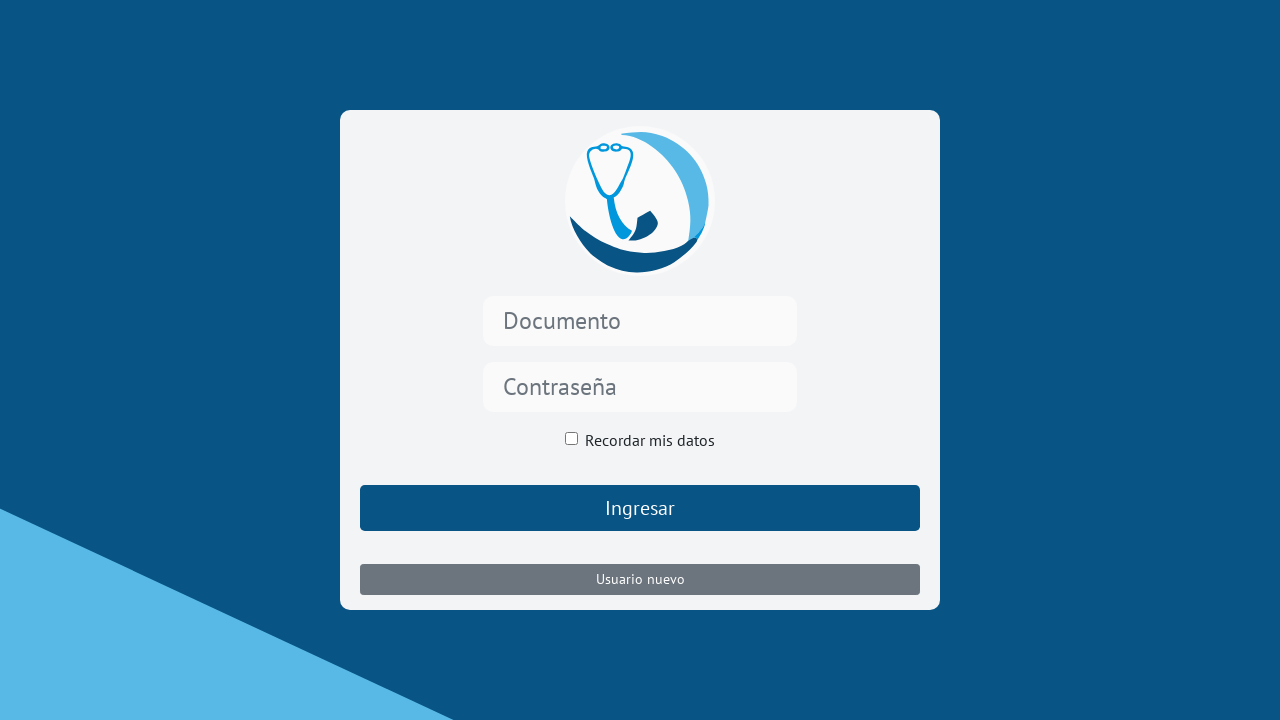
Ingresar (640, 508)
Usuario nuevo (640, 579)
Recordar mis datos (650, 440)
